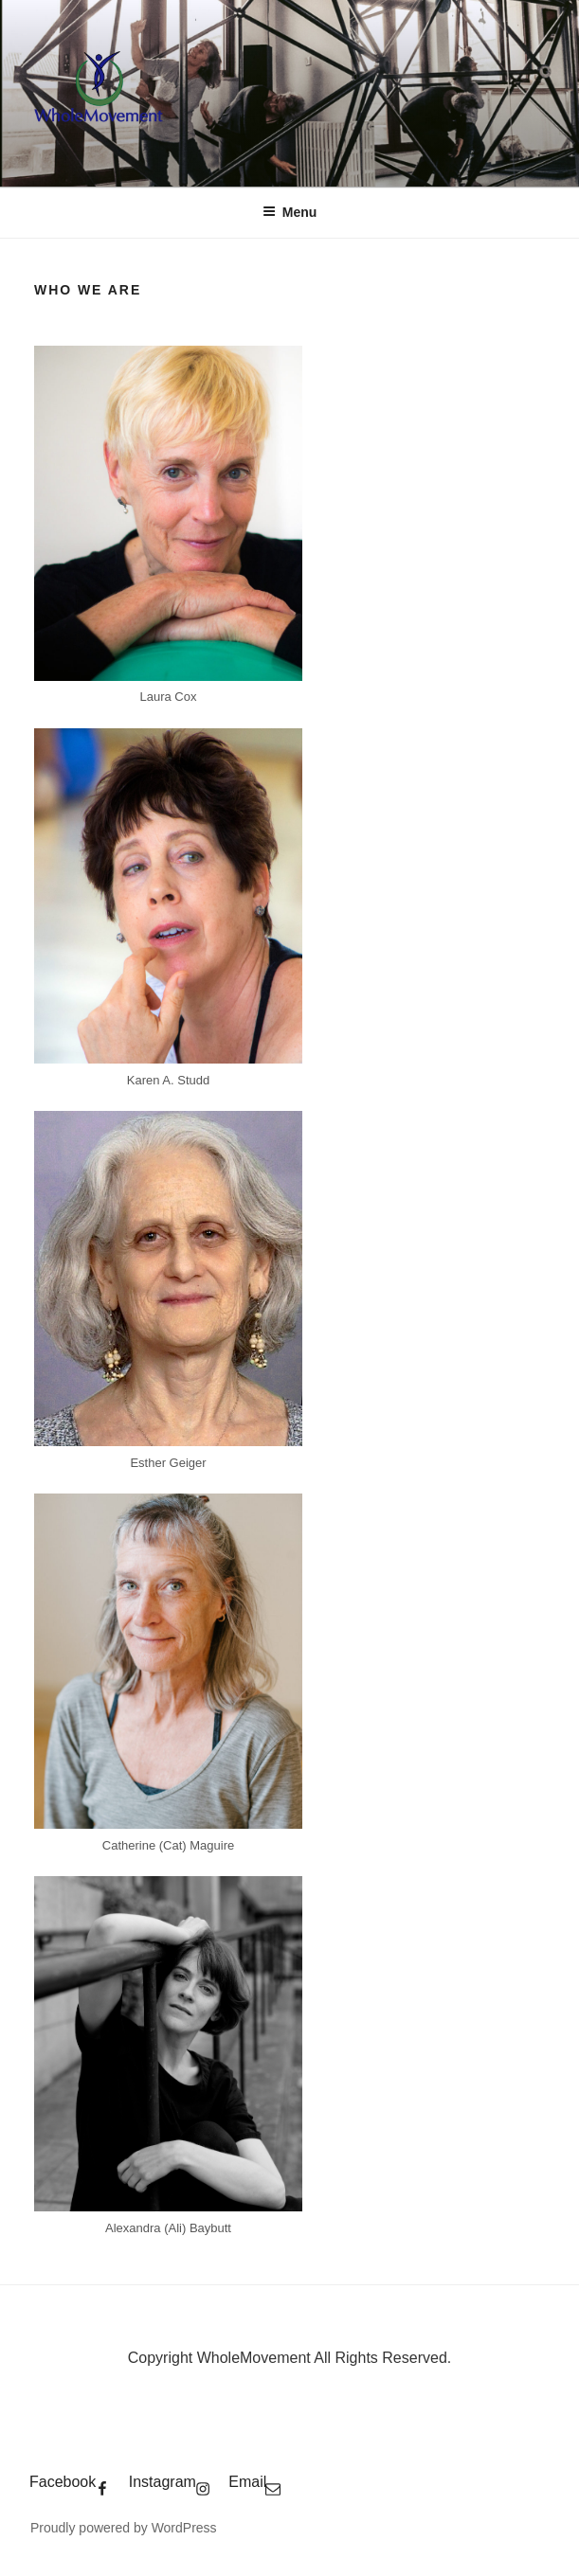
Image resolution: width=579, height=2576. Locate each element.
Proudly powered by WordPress (123, 2527)
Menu (289, 212)
